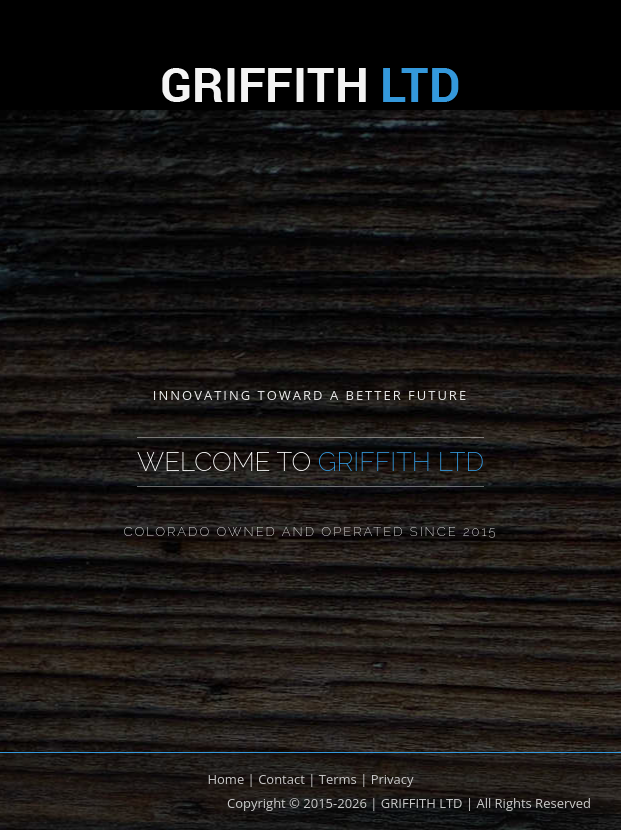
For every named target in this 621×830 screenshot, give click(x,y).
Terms (338, 779)
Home (225, 779)
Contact (281, 779)
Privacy (392, 779)
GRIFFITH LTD (422, 803)
